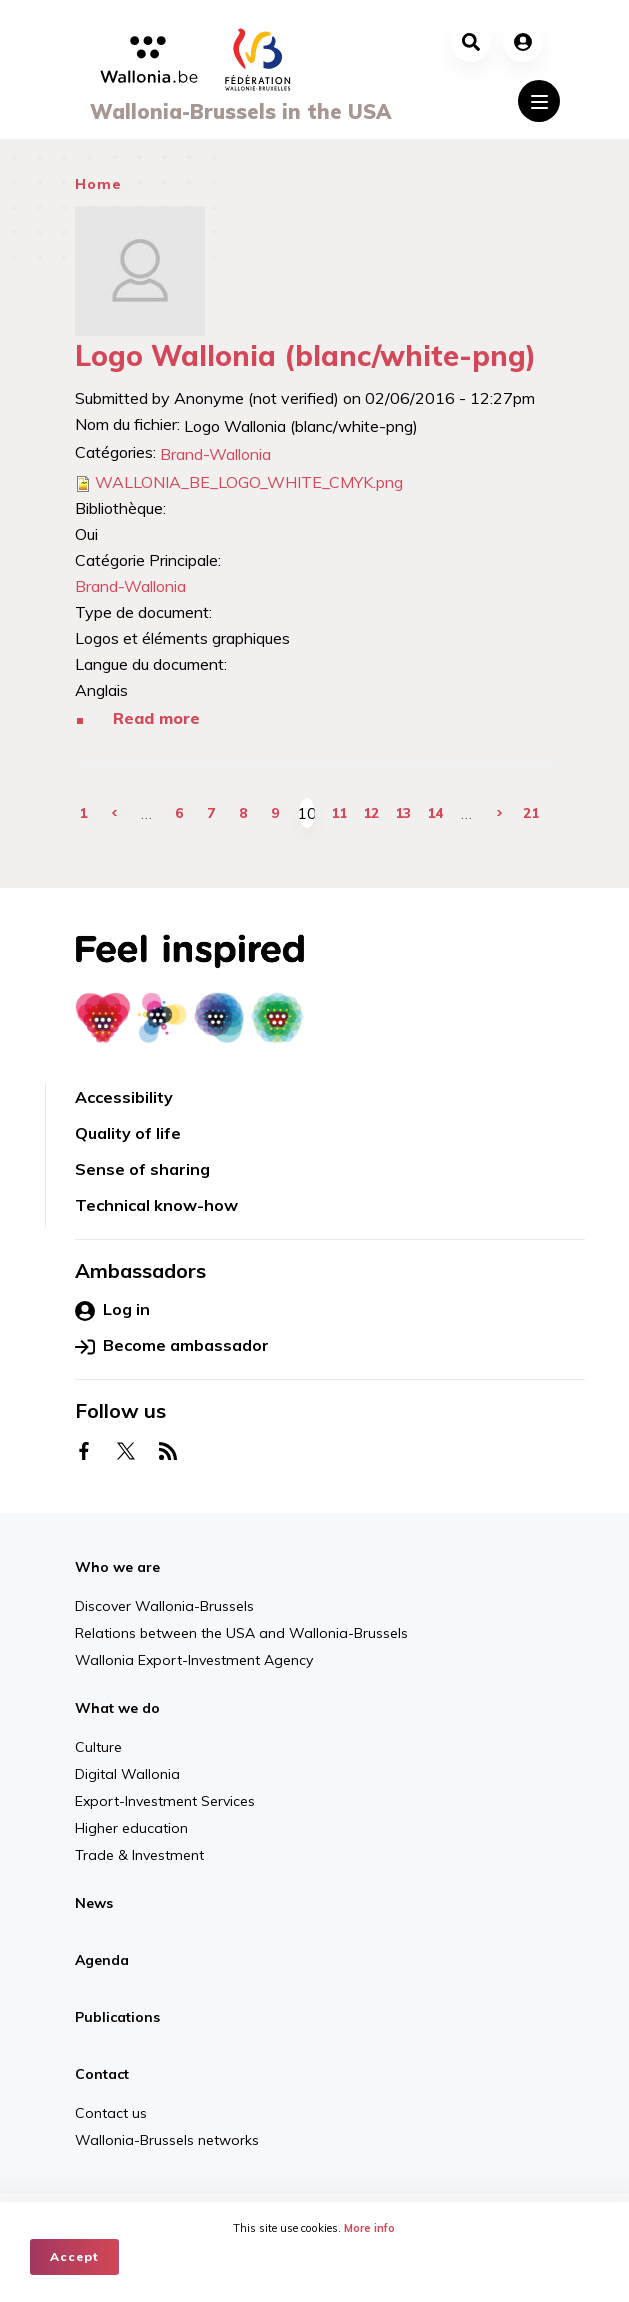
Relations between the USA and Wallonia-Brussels (241, 1633)
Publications (117, 2017)
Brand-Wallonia (215, 454)
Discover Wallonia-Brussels (164, 1606)
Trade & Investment (139, 1855)
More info (370, 2228)
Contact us (111, 2113)
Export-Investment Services (165, 1801)
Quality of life (128, 1133)
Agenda (102, 1960)
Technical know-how (156, 1205)
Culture (98, 1747)
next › (499, 813)
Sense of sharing (142, 1169)
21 (531, 813)
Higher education (131, 1828)
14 (435, 813)
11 (339, 813)
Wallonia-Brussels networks (167, 2140)
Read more (156, 718)
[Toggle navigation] (539, 101)
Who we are (117, 1567)
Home (98, 184)
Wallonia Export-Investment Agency (194, 1660)
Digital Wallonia (127, 1774)
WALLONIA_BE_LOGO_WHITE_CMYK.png (249, 482)
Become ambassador (172, 1346)
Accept (74, 2256)
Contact (102, 2074)
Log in (112, 1310)
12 (371, 813)
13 (403, 813)
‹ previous (115, 813)
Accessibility (124, 1097)
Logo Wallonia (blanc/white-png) (305, 355)
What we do (117, 1708)
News (94, 1903)
